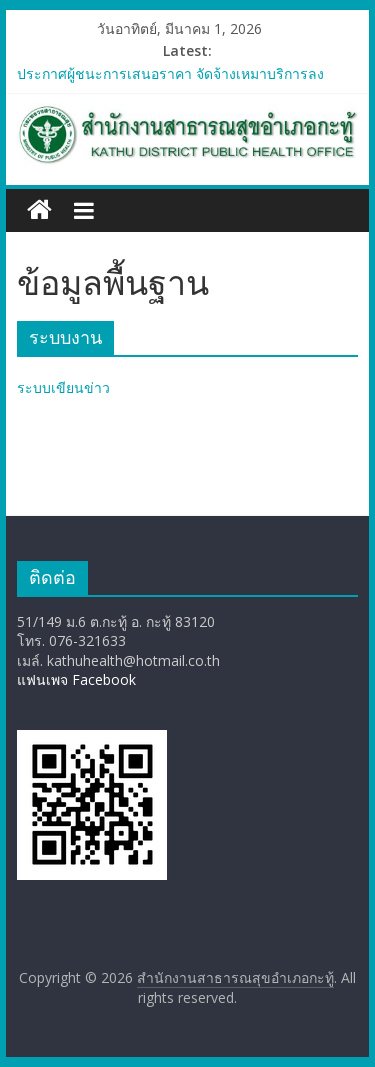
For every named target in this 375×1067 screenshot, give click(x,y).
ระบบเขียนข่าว (63, 387)
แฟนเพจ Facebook (76, 679)
